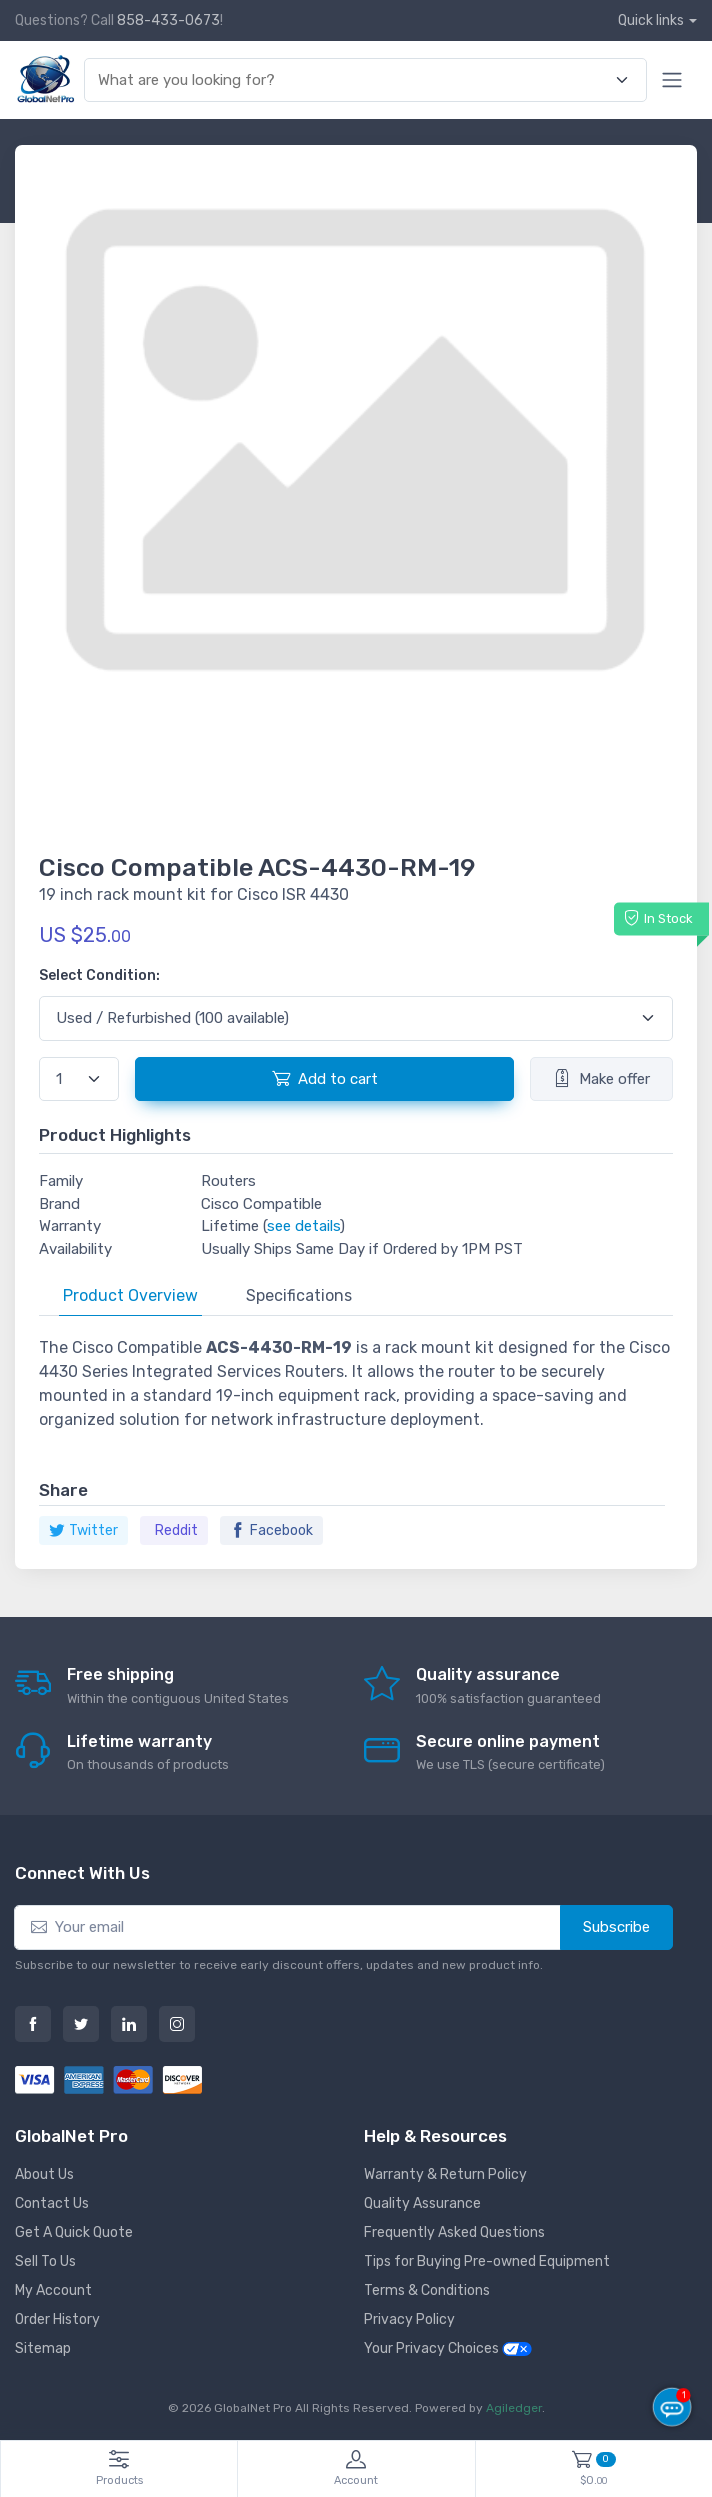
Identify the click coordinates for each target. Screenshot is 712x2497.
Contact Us (52, 2203)
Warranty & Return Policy (445, 2174)
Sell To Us (45, 2261)
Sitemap (43, 2348)
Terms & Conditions (427, 2290)
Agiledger (514, 2408)
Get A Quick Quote (74, 2232)
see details (303, 1226)
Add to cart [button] (325, 1078)
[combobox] (354, 80)
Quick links (651, 20)
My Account (53, 2290)
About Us (44, 2174)
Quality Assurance (422, 2203)
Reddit (176, 1530)
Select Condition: (99, 975)
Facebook (271, 1530)
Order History (57, 2319)
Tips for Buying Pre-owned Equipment (487, 2261)
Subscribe (616, 1927)
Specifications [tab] (299, 1295)
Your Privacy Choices (448, 2348)
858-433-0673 (168, 20)
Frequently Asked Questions (454, 2232)
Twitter (83, 1530)
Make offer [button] (601, 1078)
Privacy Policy (409, 2319)
